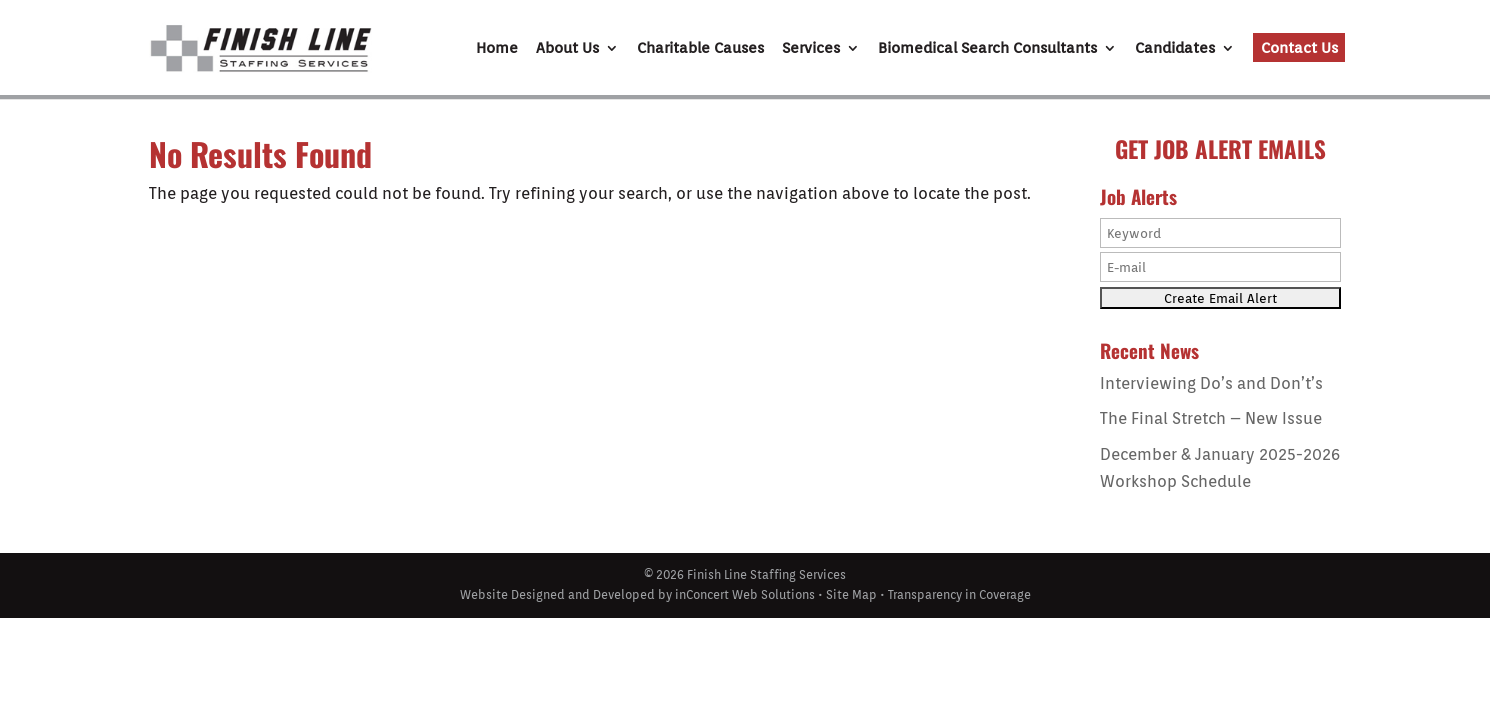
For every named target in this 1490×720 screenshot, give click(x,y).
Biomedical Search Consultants (987, 49)
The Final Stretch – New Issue (1211, 418)
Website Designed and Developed (557, 594)
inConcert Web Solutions (745, 594)
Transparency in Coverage (959, 594)
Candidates (1175, 49)
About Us (567, 49)
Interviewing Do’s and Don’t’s (1211, 383)
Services (811, 49)
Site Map (851, 594)
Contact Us (1299, 48)
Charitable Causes (700, 49)
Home (497, 49)
